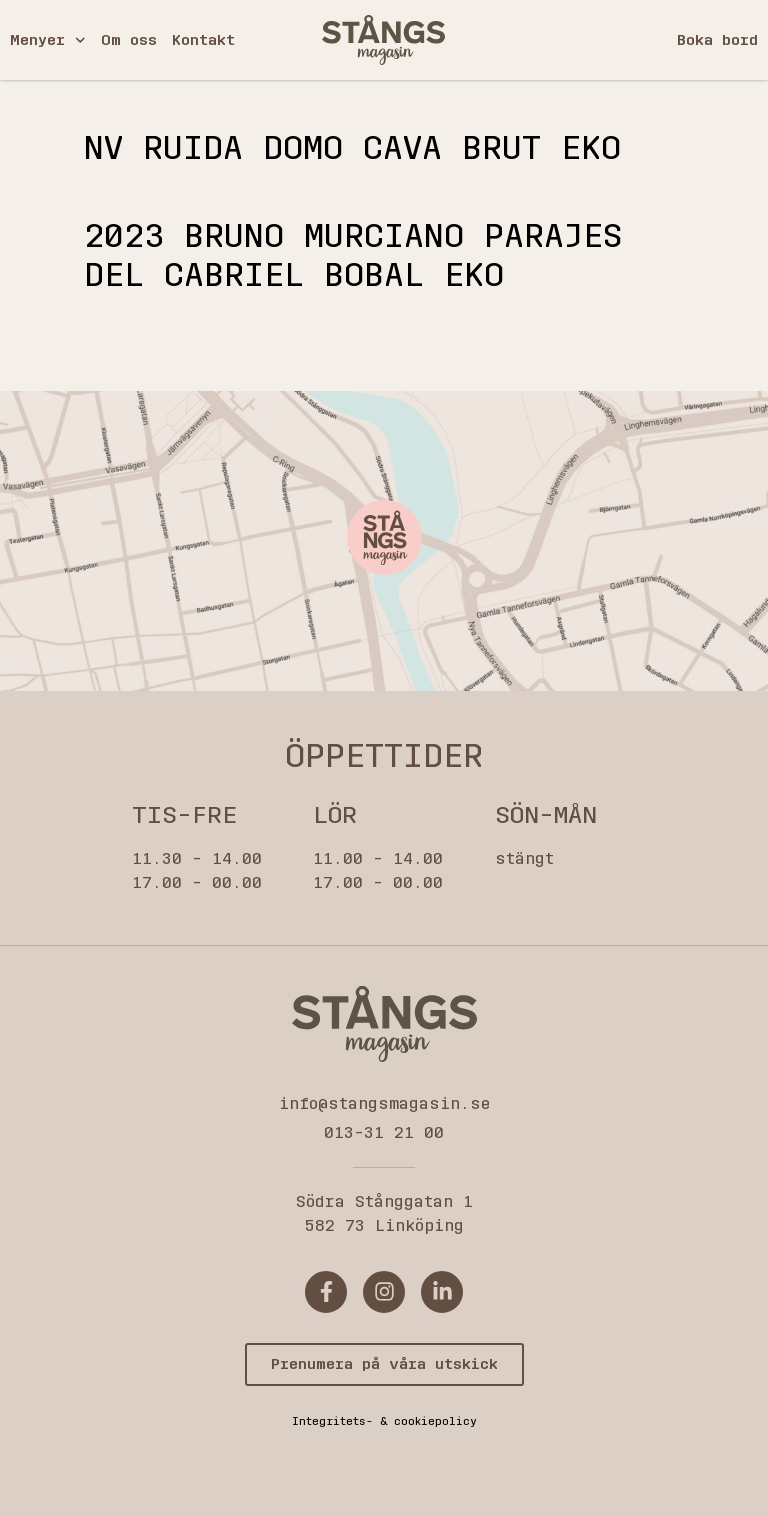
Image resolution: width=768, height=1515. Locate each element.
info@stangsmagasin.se (384, 1103)
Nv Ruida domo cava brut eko (352, 148)
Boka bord (717, 40)
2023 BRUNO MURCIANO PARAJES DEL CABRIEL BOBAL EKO (353, 255)
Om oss (129, 40)
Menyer (48, 40)
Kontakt (203, 40)
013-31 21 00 (384, 1132)
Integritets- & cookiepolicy (384, 1421)
